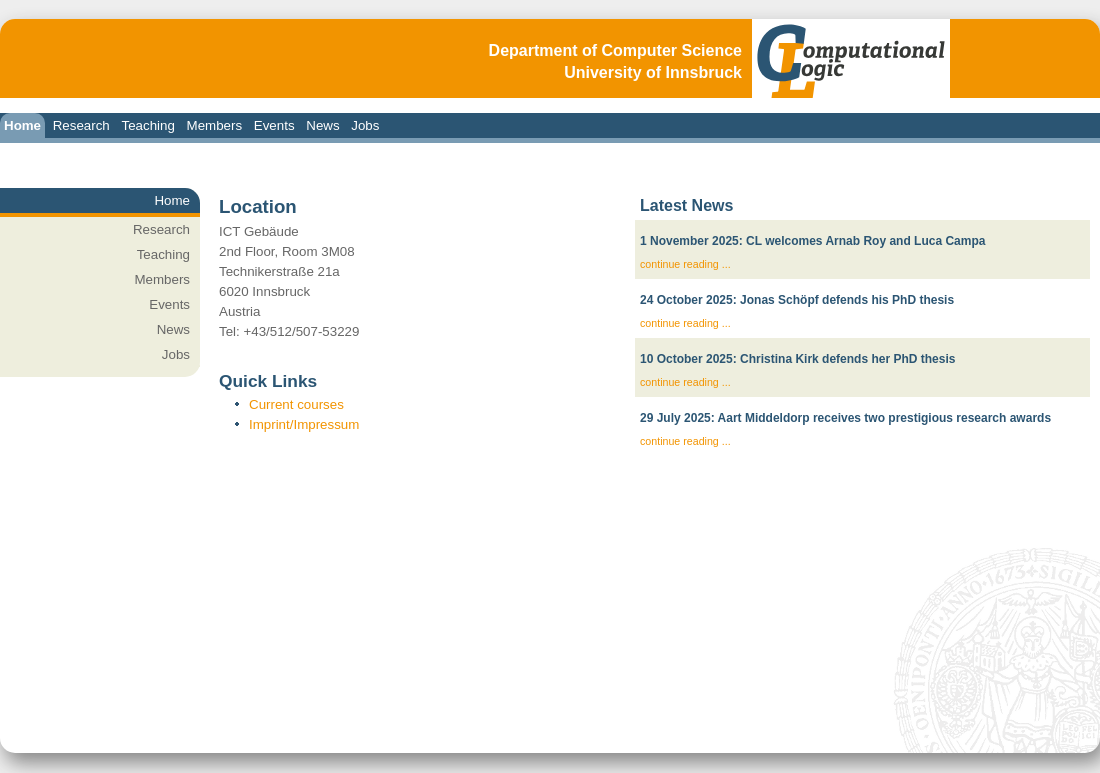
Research (81, 125)
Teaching (147, 125)
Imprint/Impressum (304, 424)
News (322, 125)
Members (215, 125)
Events (274, 125)
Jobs (365, 125)
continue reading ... (685, 264)
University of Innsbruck (653, 72)
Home (22, 125)
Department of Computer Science (615, 50)
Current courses (296, 404)
